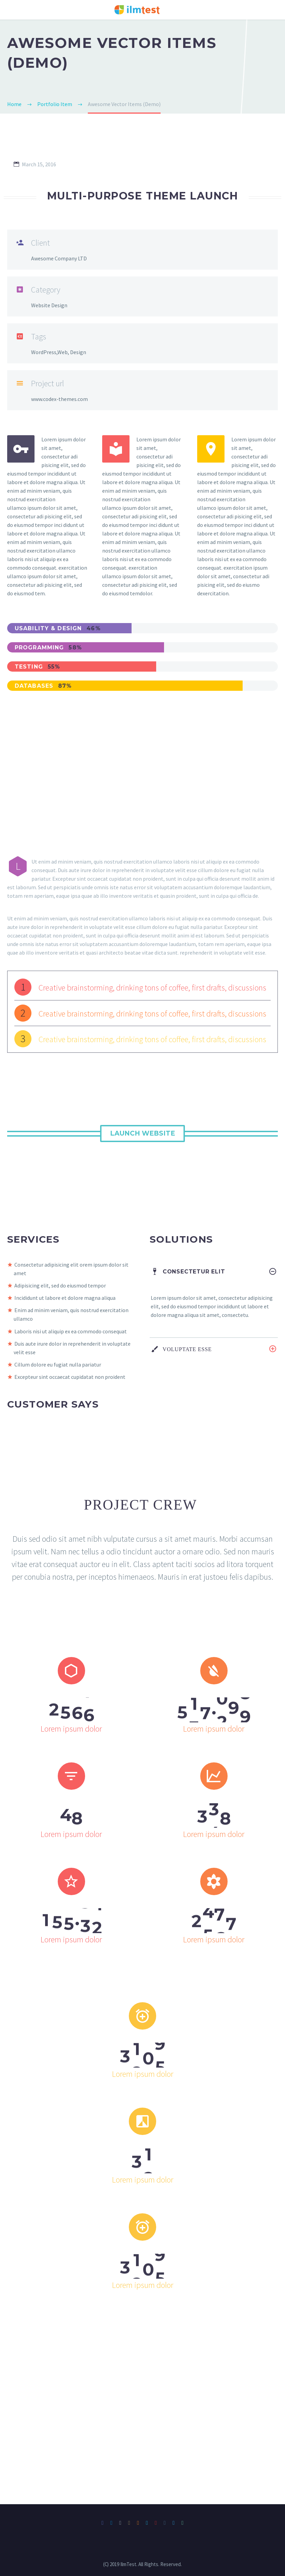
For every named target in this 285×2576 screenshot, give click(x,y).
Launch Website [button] (142, 1133)
